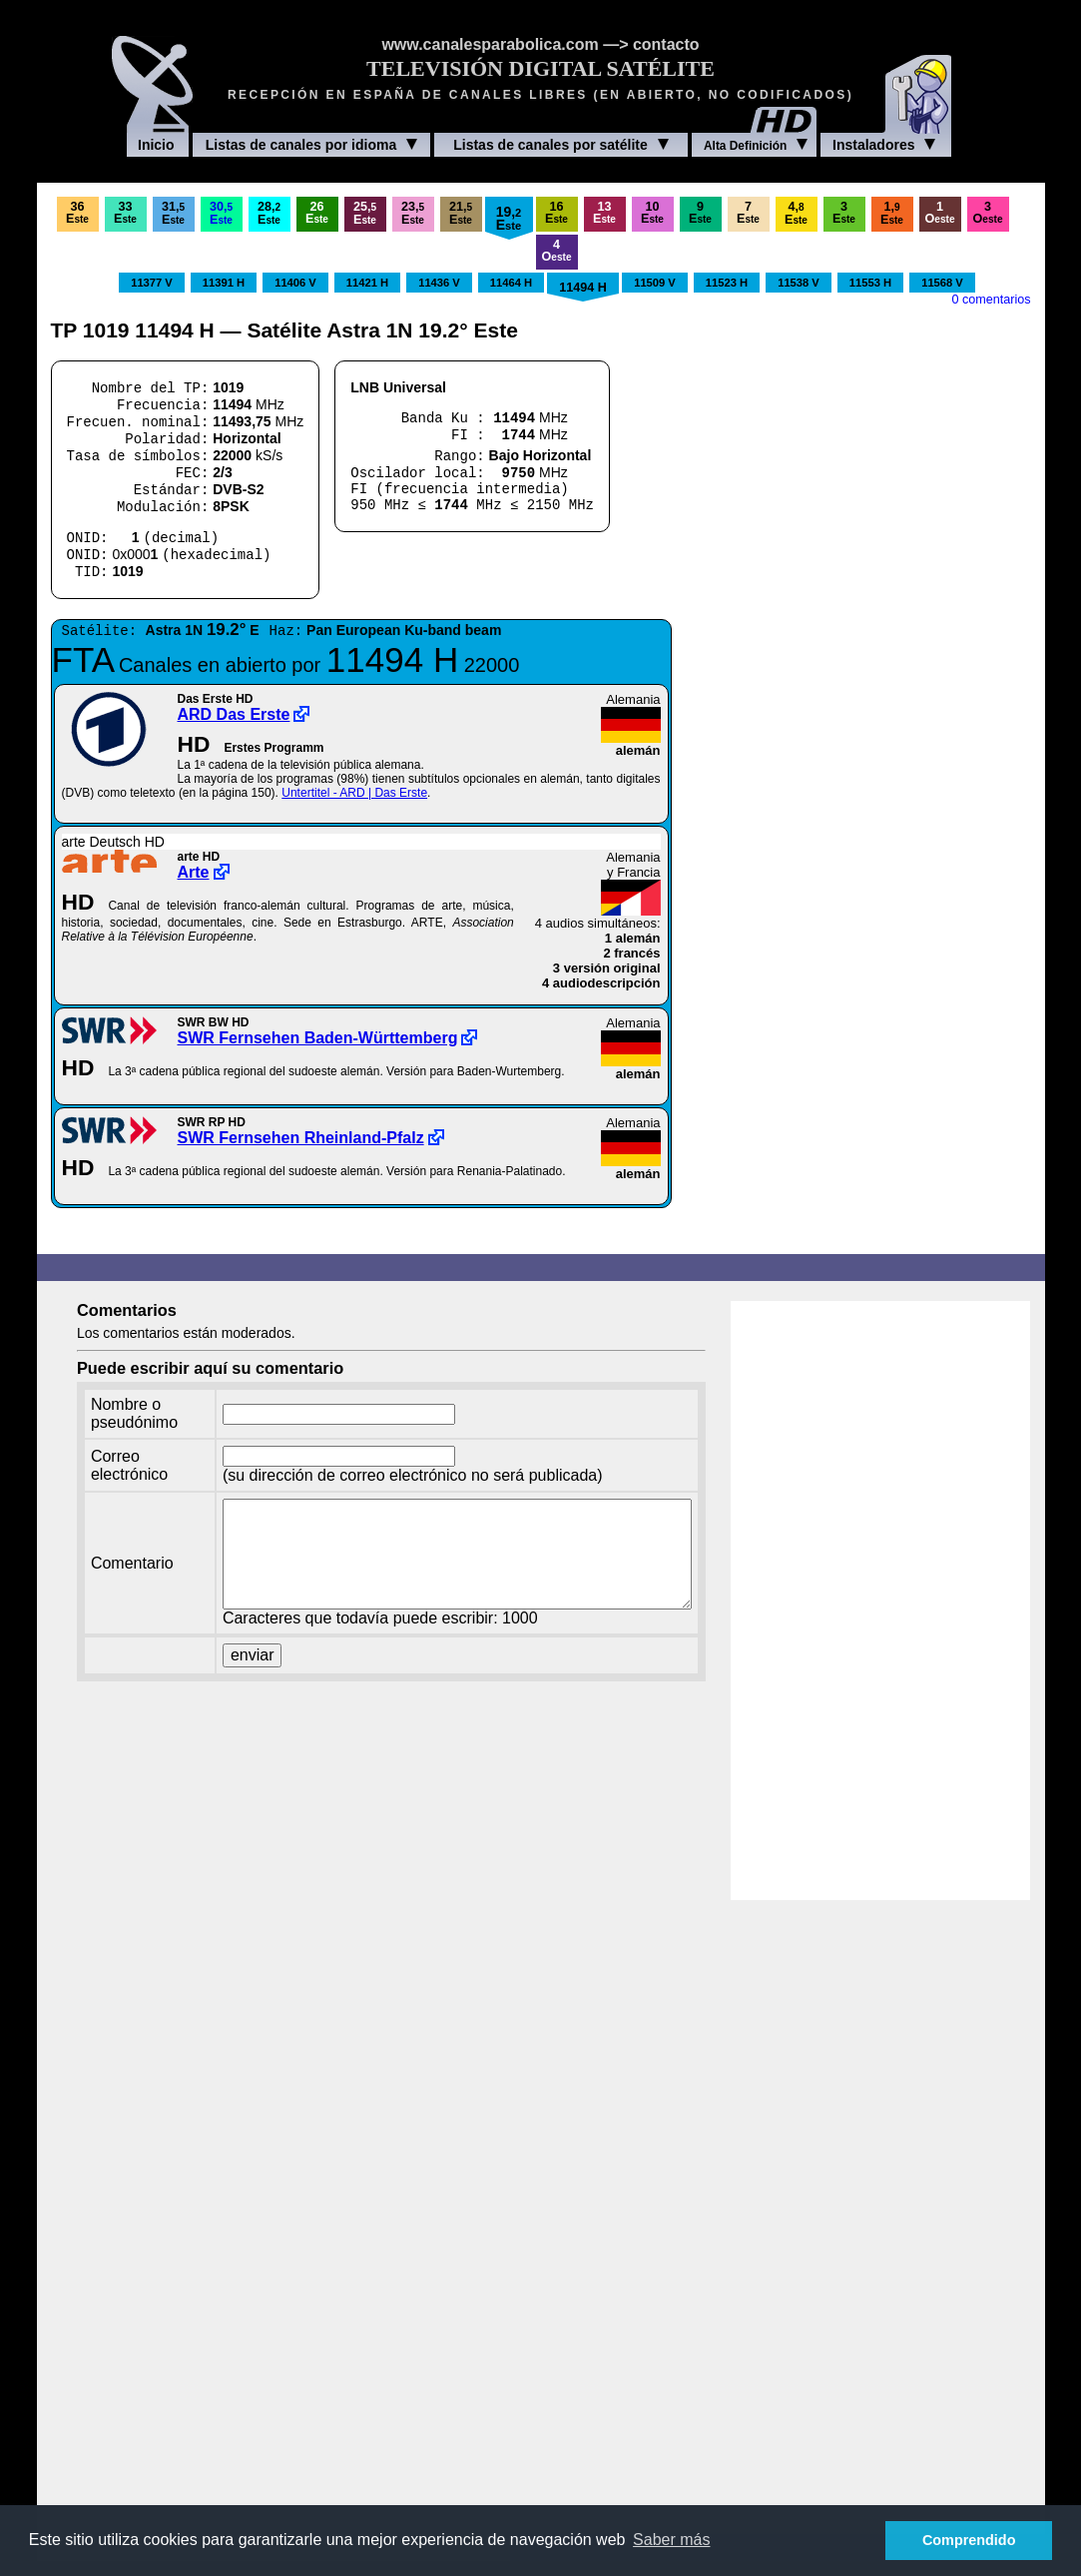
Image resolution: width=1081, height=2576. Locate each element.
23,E (412, 213)
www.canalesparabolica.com (489, 44)
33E (125, 213)
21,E (460, 213)
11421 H (367, 283)
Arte (194, 872)
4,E (796, 213)
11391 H (224, 283)
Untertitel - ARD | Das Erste (354, 793)
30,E (221, 213)
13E (604, 213)
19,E (509, 218)
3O (988, 213)
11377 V (152, 283)
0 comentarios (990, 300)
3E (843, 213)
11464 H (511, 283)
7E (748, 213)
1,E (891, 213)
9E (700, 213)
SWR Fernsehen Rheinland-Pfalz (301, 1137)
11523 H (727, 283)
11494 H (583, 288)
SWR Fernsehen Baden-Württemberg (318, 1037)
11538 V (798, 283)
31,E (173, 213)
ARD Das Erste (234, 714)
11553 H (870, 283)
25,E (364, 213)
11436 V (439, 283)
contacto (666, 44)
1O (940, 213)
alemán (638, 750)
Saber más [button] (671, 2539)
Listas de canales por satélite (561, 145)
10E (652, 213)
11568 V (942, 283)
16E (556, 213)
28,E (269, 213)
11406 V (295, 283)
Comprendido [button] (969, 2540)
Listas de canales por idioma (311, 145)
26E (316, 213)
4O (557, 251)
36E (77, 213)
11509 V (655, 283)
